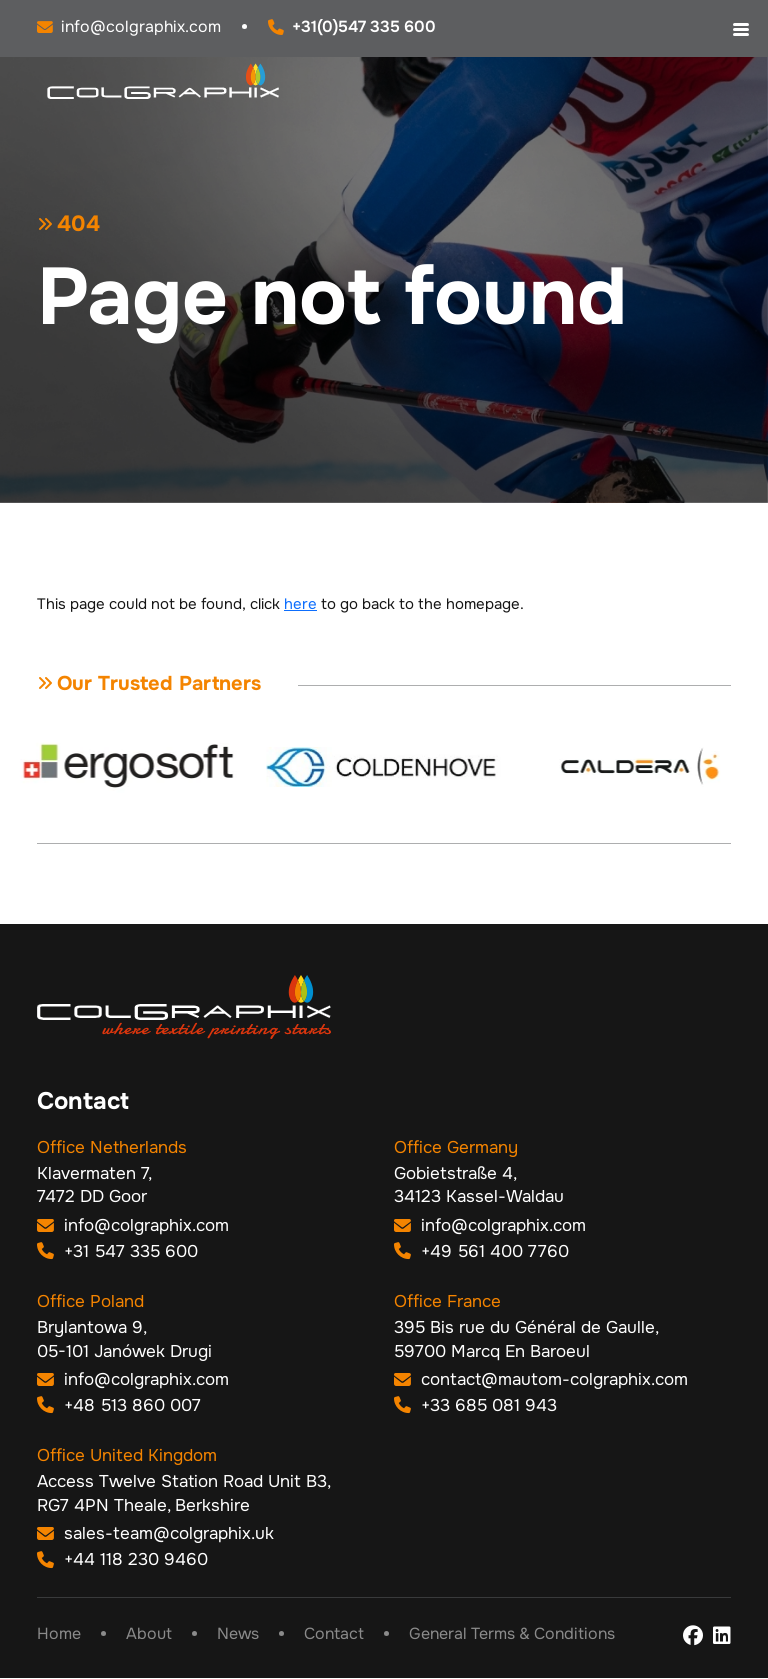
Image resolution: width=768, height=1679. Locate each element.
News (238, 1635)
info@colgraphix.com (133, 1226)
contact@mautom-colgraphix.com (541, 1380)
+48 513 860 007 (119, 1405)
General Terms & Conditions (512, 1635)
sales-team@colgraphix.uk (155, 1534)
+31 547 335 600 (117, 1251)
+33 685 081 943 (475, 1405)
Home (59, 1635)
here (300, 604)
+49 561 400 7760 (481, 1251)
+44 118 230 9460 (122, 1559)
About (149, 1635)
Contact (334, 1635)
